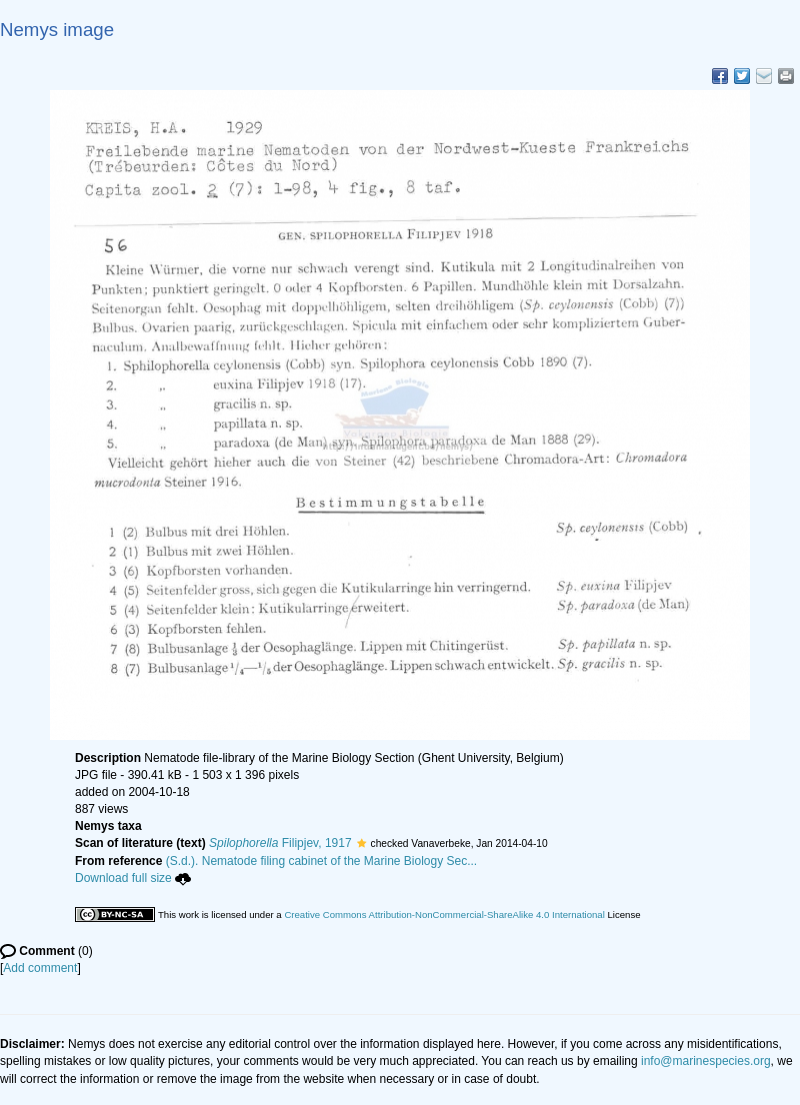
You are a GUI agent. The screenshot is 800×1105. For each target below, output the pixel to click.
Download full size (133, 878)
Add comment (40, 968)
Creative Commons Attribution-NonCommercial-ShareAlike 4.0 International (444, 914)
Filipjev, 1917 (280, 843)
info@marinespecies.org (706, 1061)
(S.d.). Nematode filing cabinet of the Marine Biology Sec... (322, 861)
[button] (361, 843)
